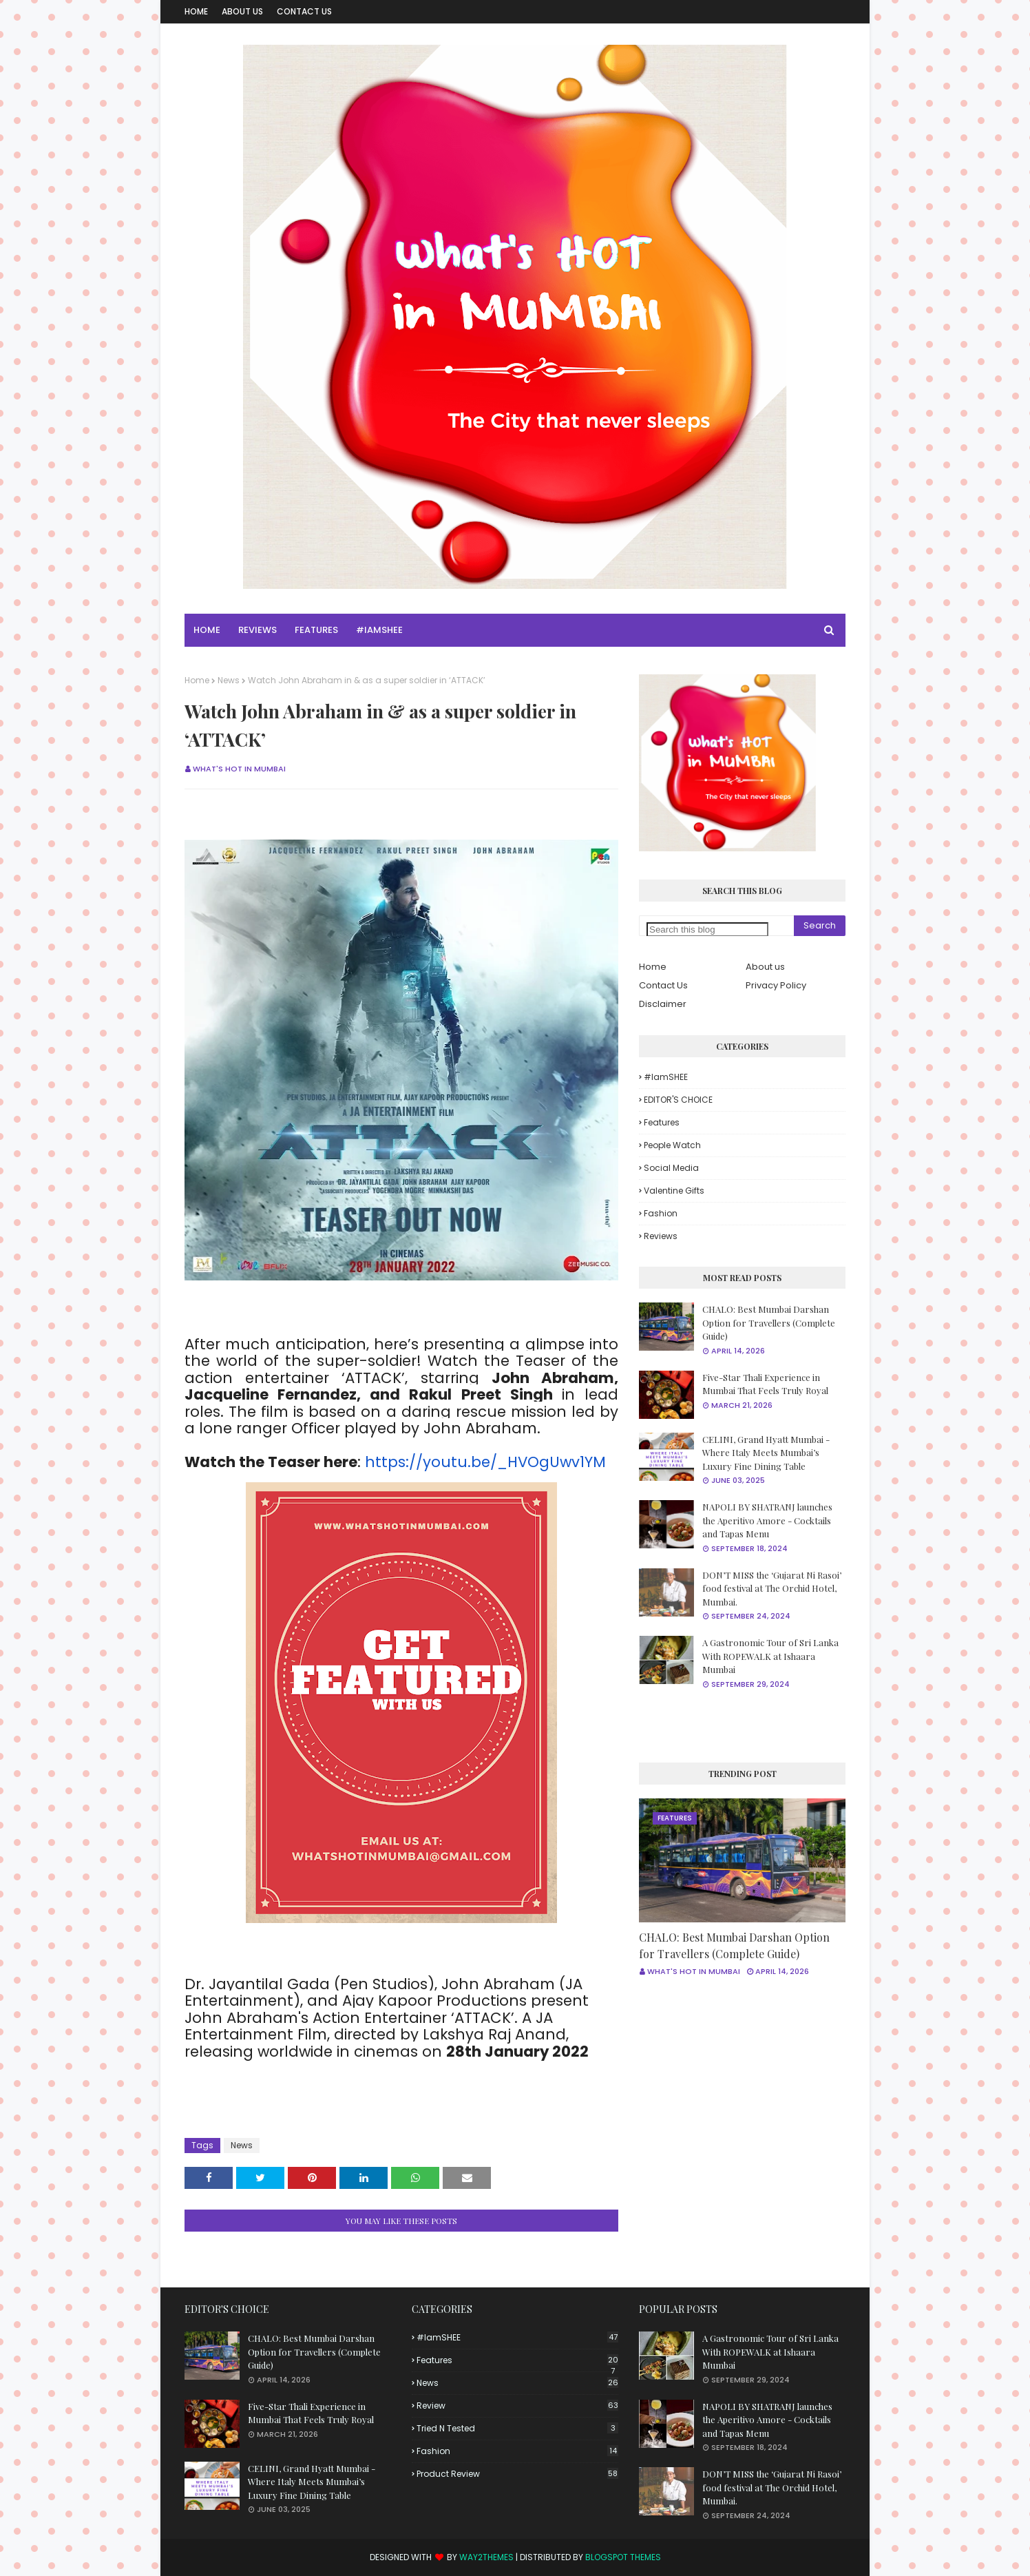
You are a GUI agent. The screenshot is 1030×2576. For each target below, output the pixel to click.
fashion (660, 1213)
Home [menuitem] (206, 629)
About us (765, 966)
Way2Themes (486, 2557)
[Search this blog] (707, 929)
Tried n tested (517, 2428)
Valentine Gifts (674, 1190)
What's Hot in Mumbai (239, 768)
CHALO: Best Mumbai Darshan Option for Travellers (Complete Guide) (768, 1322)
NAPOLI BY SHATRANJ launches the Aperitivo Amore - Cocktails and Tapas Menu (767, 1520)
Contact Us (304, 11)
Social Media (671, 1168)
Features (662, 1122)
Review (517, 2405)
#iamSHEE (666, 1077)
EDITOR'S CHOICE (678, 1099)
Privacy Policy (776, 985)
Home (196, 11)
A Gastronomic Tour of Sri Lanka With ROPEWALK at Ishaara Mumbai (770, 1656)
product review (517, 2474)
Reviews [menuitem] (257, 629)
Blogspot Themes (623, 2557)
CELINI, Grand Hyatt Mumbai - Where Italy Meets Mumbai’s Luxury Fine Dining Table (766, 1452)
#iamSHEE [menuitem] (379, 629)
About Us (242, 11)
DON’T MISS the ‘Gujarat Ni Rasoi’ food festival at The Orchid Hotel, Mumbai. (771, 1588)
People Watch (672, 1145)
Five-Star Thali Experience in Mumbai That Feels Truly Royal (765, 1384)
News (229, 680)
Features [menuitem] (316, 629)
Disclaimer (662, 1003)
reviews (660, 1236)
